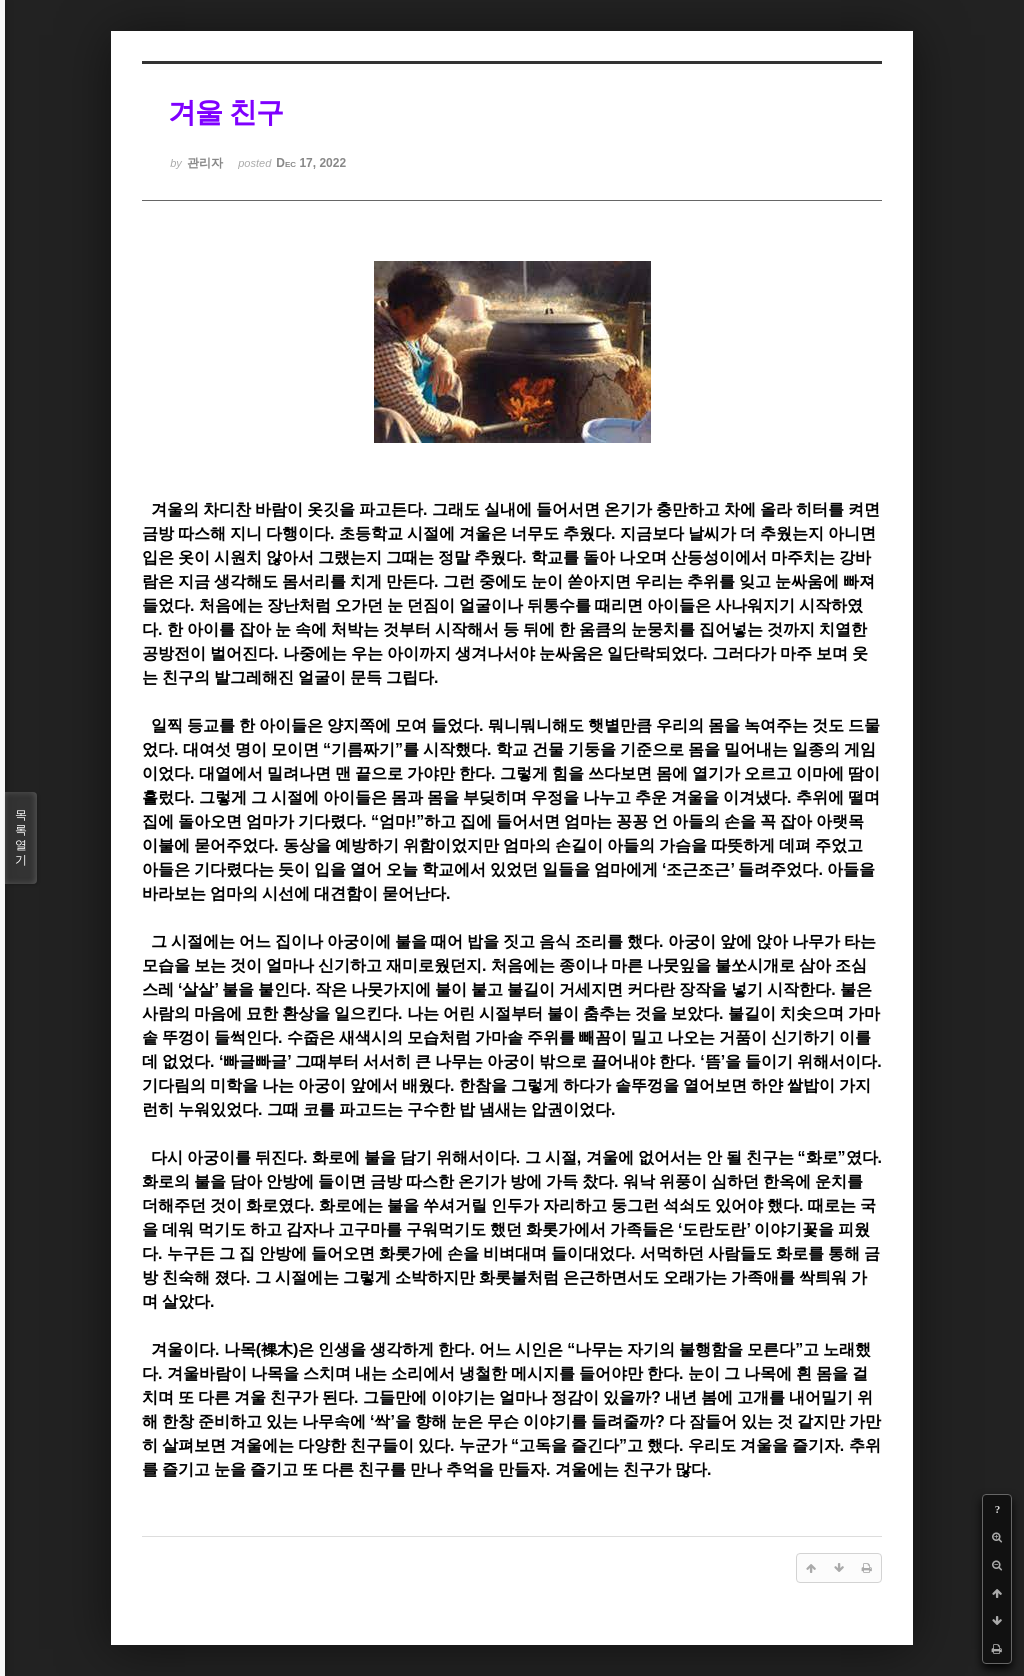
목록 (21, 838)
